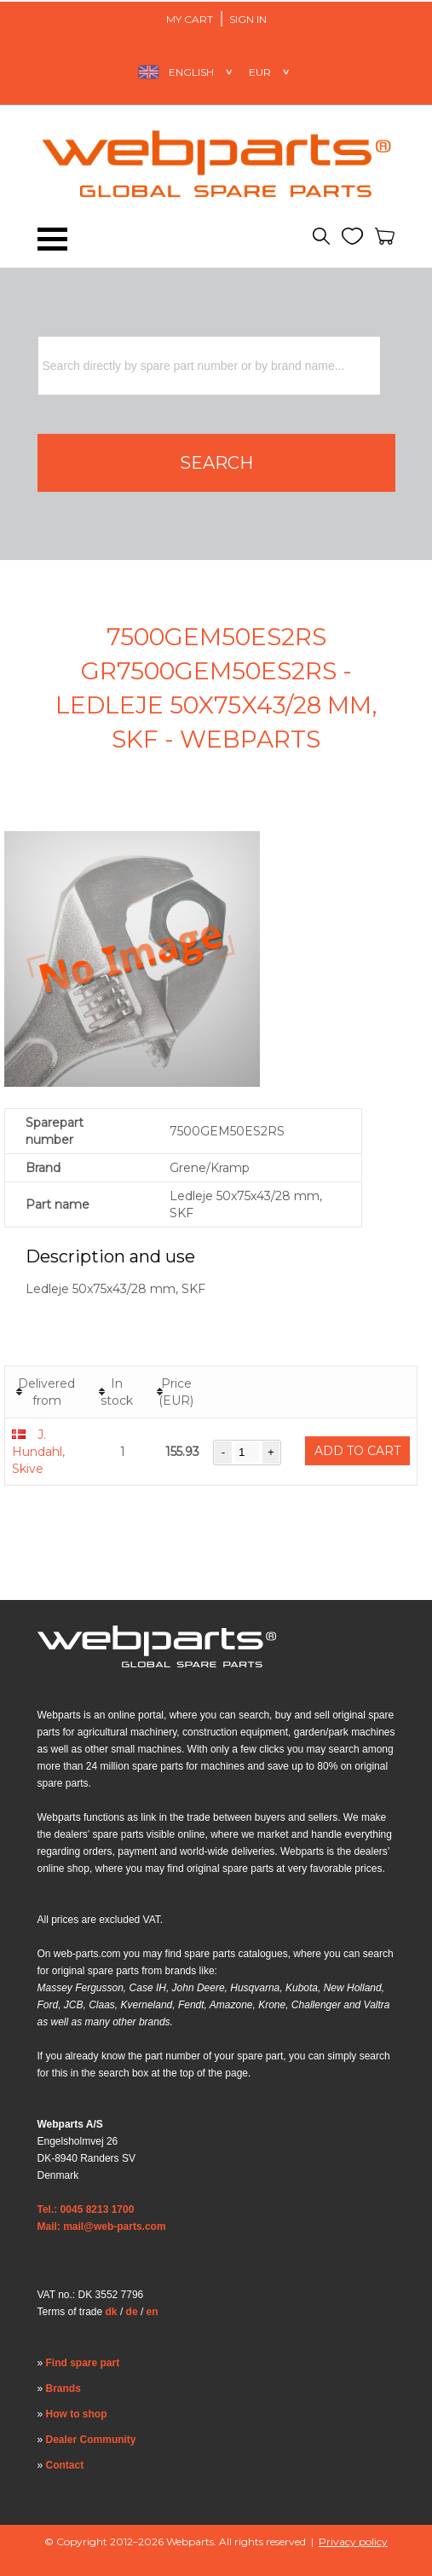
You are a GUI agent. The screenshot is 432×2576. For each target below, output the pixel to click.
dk (112, 2312)
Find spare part (83, 2363)
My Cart (189, 19)
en (152, 2312)
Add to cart (357, 1450)
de (132, 2312)
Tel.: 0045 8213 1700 (86, 2209)
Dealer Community (91, 2440)
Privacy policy (353, 2541)
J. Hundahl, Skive (38, 1451)
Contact (65, 2465)
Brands (63, 2388)
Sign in (248, 19)
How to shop (76, 2414)
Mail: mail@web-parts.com (101, 2226)
